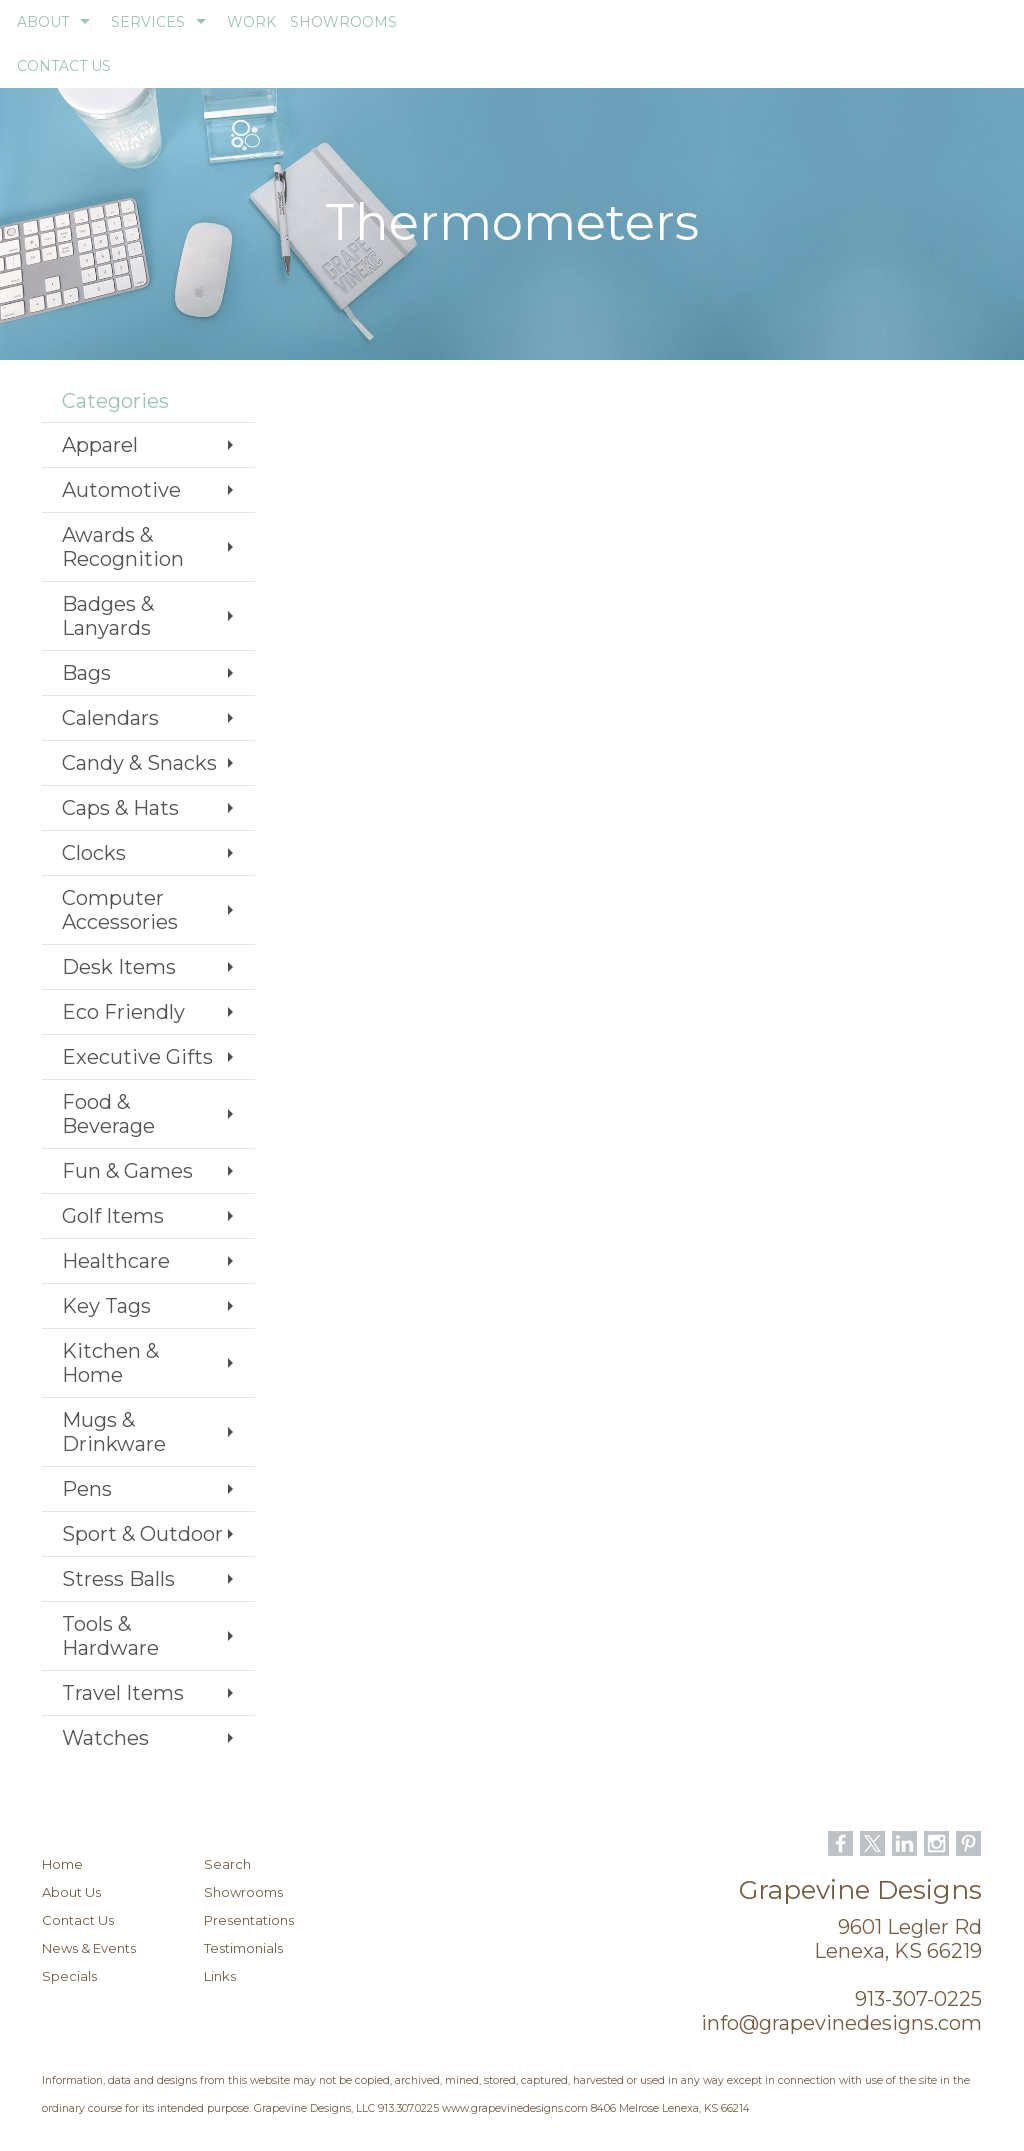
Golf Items (113, 1216)
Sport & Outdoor (142, 1534)
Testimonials (243, 1948)
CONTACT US (64, 66)
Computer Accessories (120, 910)
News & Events (89, 1948)
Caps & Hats (120, 808)
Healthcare (116, 1261)
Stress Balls (118, 1579)
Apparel (100, 445)
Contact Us (78, 1920)
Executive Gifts (137, 1057)
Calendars (110, 718)
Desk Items (119, 967)
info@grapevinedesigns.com (841, 2023)
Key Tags (106, 1306)
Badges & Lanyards (108, 616)
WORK (251, 22)
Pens (87, 1489)
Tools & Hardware (110, 1636)
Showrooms (243, 1892)
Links (220, 1976)
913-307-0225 (918, 1999)
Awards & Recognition (123, 547)
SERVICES (148, 22)
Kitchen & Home (110, 1363)
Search (227, 1864)
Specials (69, 1976)
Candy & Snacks (139, 763)
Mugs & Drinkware (114, 1432)
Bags (86, 673)
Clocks (94, 853)
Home (62, 1864)
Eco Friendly (123, 1012)
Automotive (121, 490)
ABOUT (43, 22)
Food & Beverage (108, 1114)
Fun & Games (127, 1171)
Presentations (249, 1920)
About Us (71, 1892)
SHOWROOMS (343, 22)
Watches (105, 1738)
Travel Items (123, 1693)
